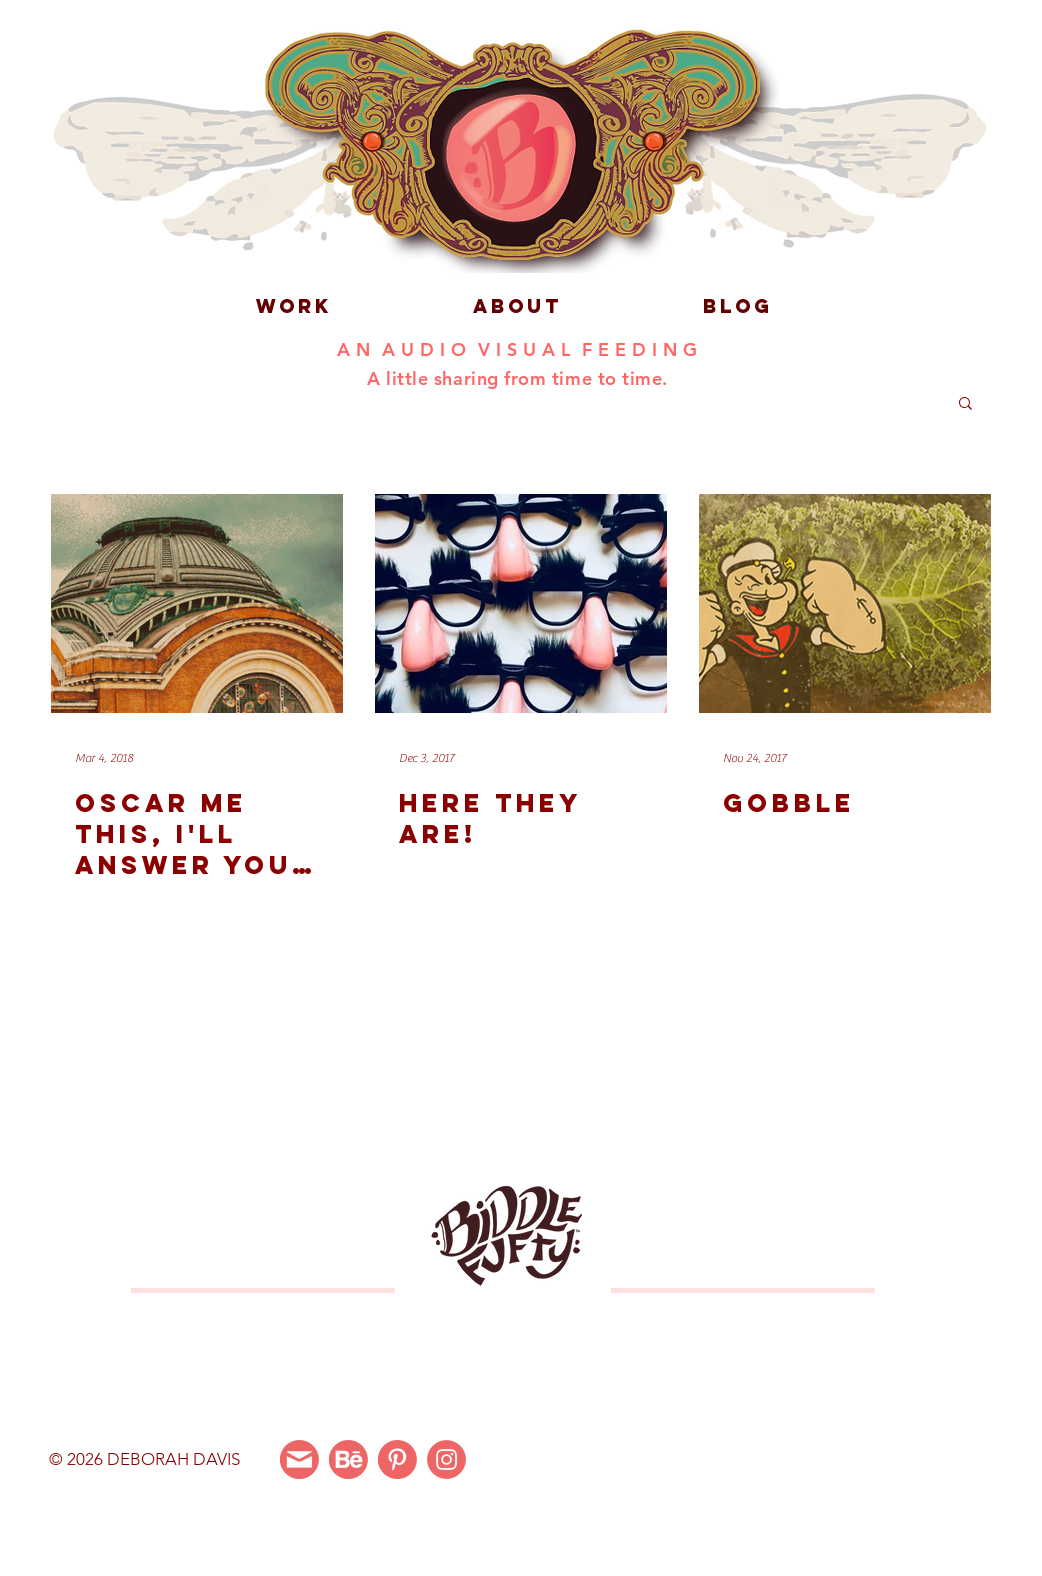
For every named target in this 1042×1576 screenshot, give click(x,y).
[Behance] (348, 1459)
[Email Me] (299, 1459)
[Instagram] (446, 1459)
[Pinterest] (397, 1459)
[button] (965, 404)
